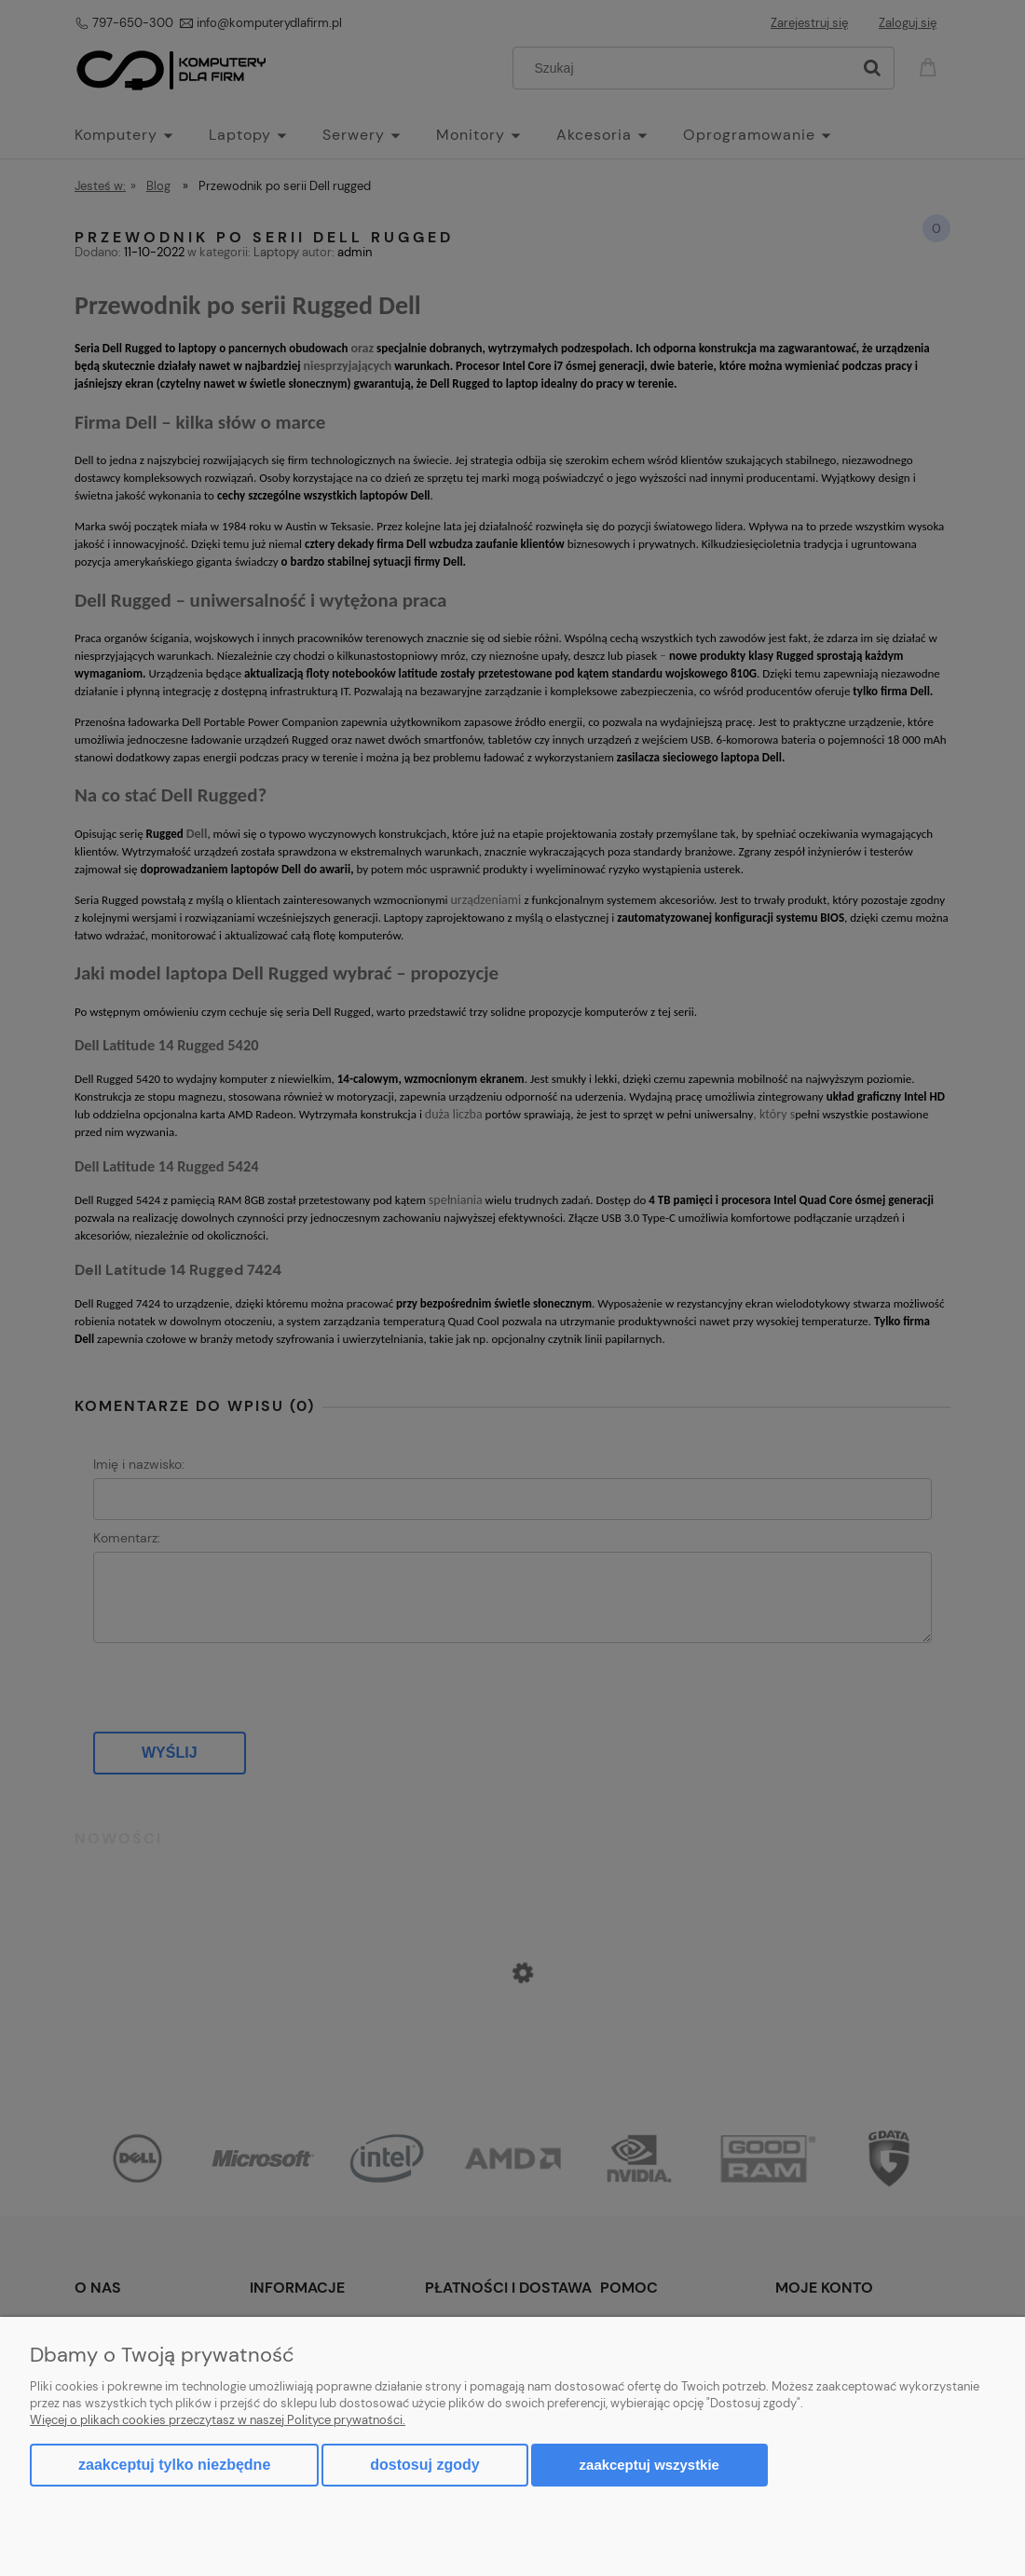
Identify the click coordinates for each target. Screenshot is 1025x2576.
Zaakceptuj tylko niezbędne (174, 2465)
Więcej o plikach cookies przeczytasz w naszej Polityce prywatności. (217, 2420)
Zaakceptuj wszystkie (649, 2465)
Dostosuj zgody (424, 2465)
